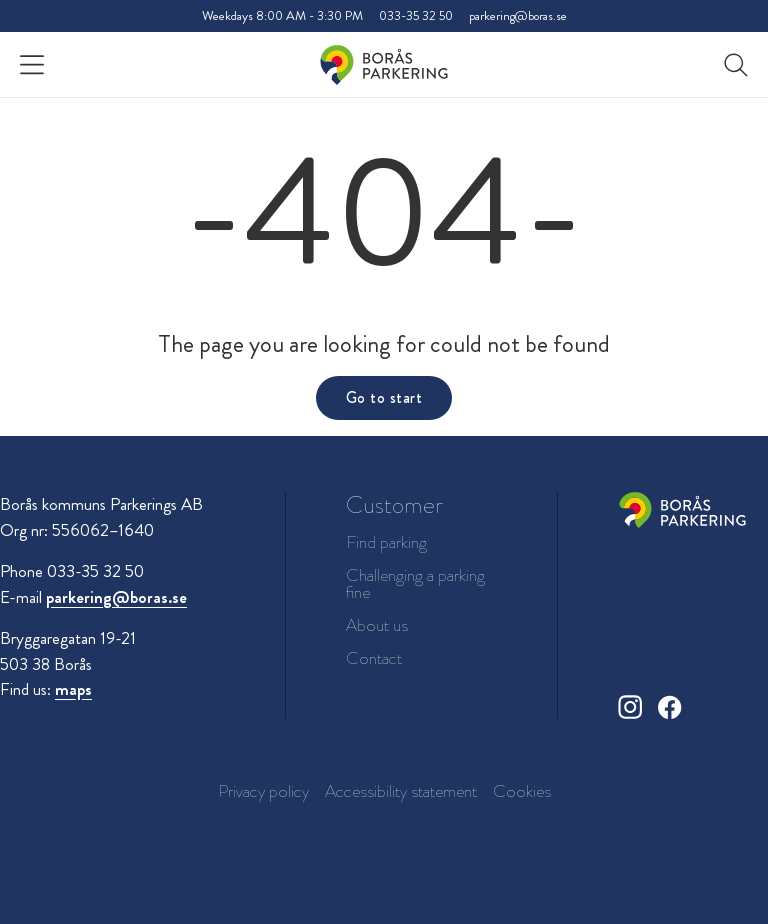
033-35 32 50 (416, 15)
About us (377, 625)
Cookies (522, 791)
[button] (736, 65)
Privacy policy (263, 791)
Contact (374, 658)
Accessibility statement (401, 791)
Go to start (384, 397)
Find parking (386, 542)
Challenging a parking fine (415, 584)
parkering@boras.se (518, 15)
